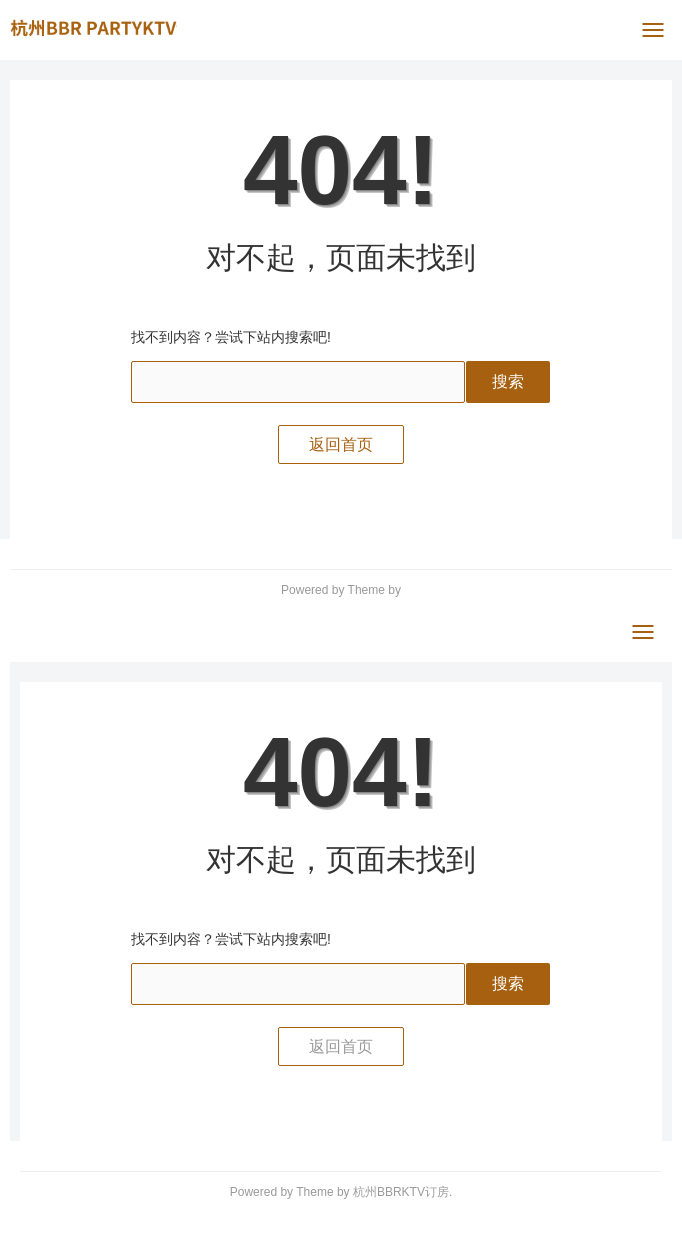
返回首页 (341, 444)
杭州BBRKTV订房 (401, 1192)
